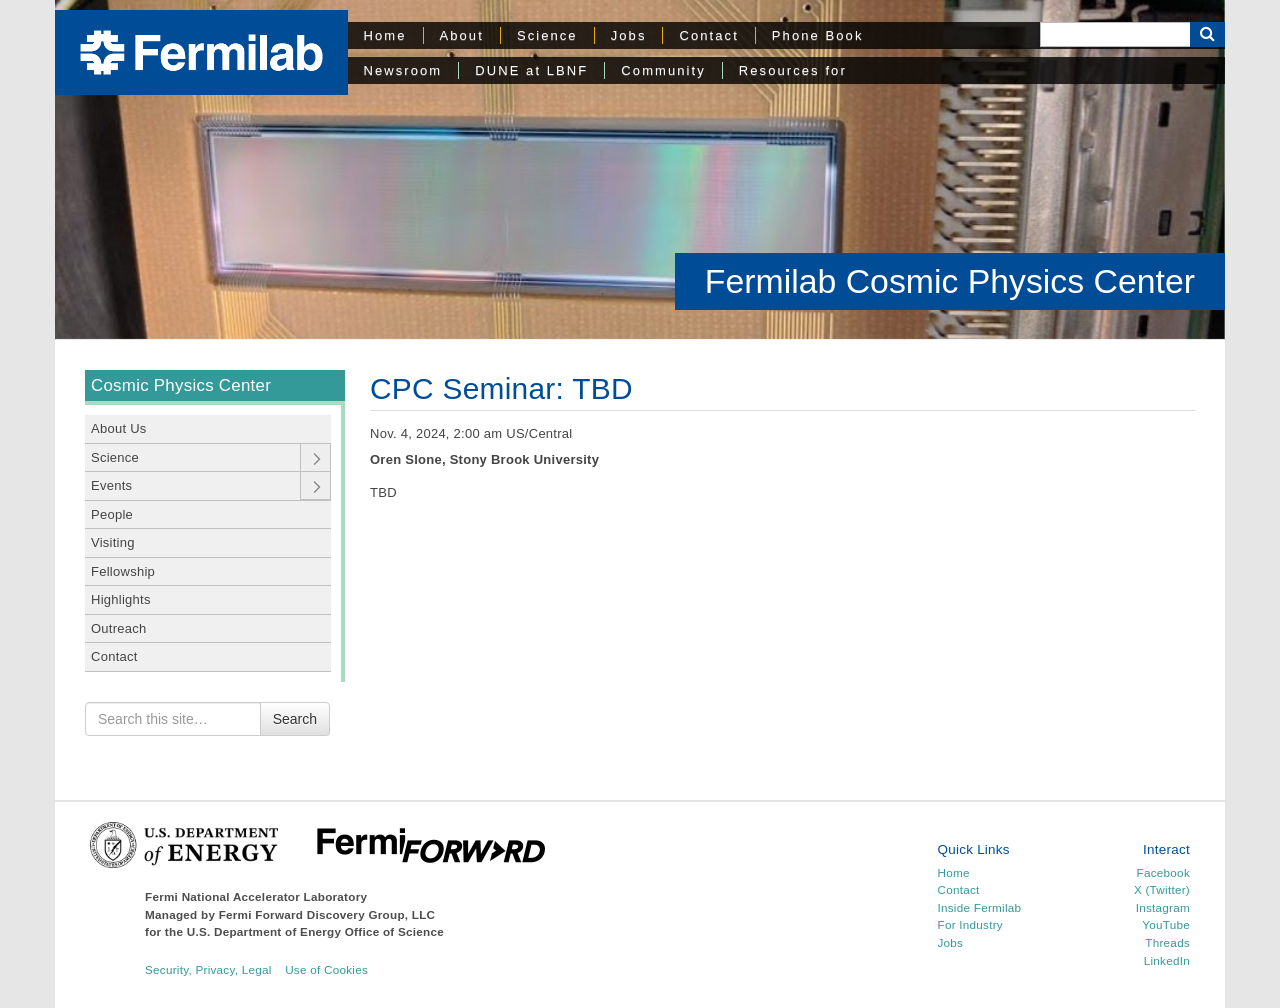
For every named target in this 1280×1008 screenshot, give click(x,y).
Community (663, 70)
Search (295, 719)
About (462, 35)
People (112, 514)
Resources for (793, 70)
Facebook (1163, 872)
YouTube (1166, 924)
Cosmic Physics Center (181, 385)
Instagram (1163, 907)
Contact (708, 35)
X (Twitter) (1162, 889)
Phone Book (818, 35)
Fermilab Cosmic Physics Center (950, 281)
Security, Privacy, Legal (208, 969)
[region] (640, 170)
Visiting (113, 542)
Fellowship (123, 571)
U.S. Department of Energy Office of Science (315, 931)
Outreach (119, 628)
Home (385, 35)
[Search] (1115, 34)
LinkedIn (1167, 960)
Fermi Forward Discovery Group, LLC (327, 914)
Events (111, 485)
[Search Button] (1207, 34)
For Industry (970, 924)
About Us (119, 428)
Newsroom (403, 70)
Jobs (629, 35)
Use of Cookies (326, 969)
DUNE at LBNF (531, 70)
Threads (1167, 942)
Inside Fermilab (980, 907)
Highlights (121, 599)
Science (547, 35)
